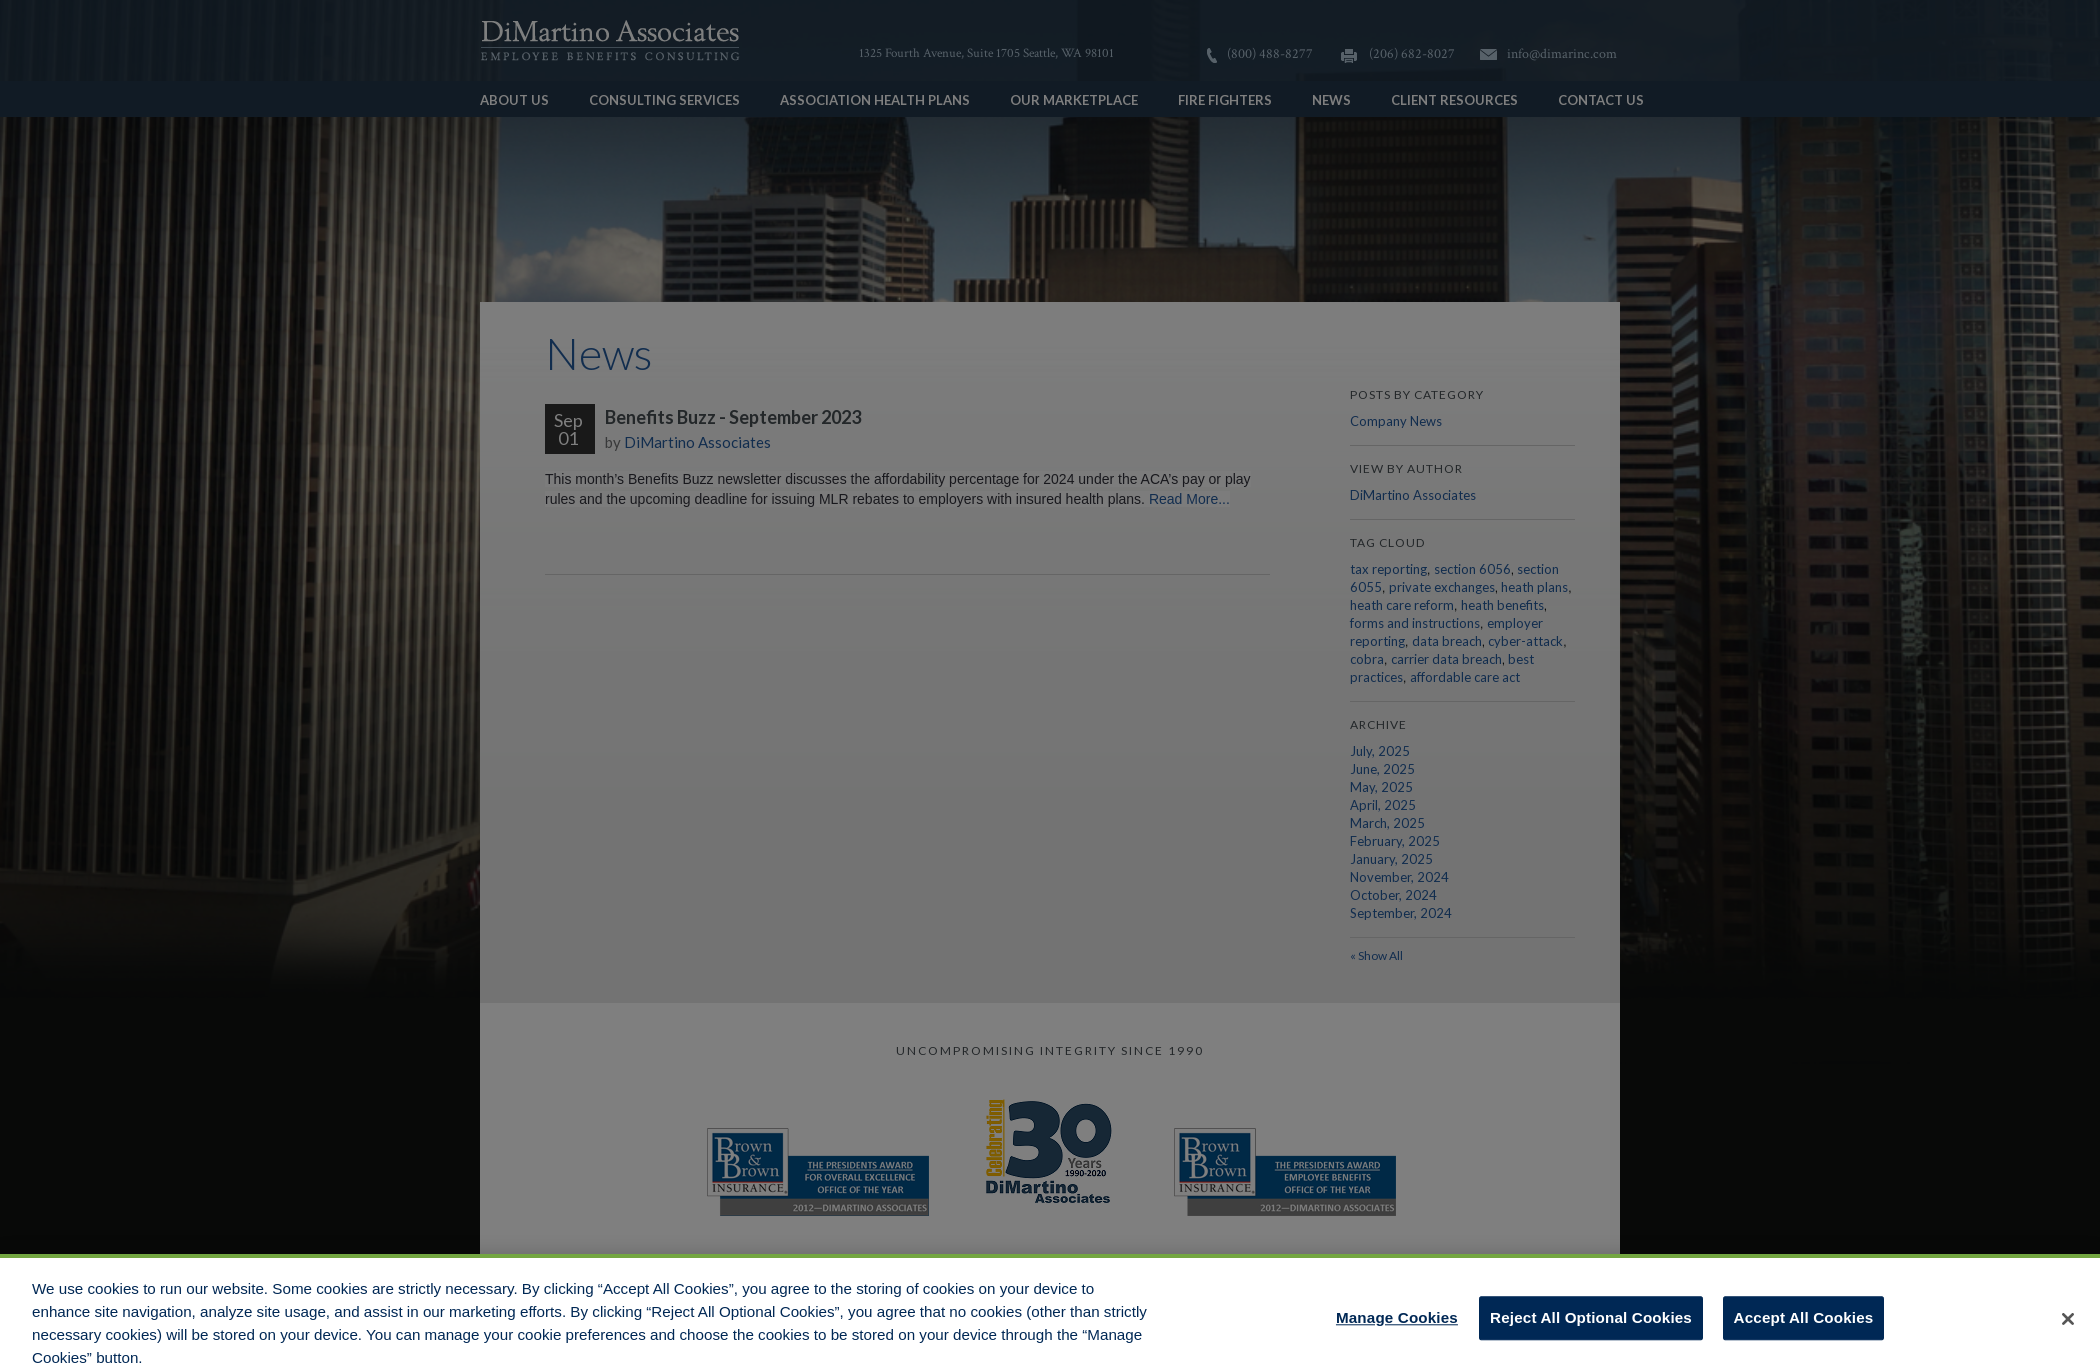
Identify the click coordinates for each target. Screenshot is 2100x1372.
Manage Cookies (1397, 1325)
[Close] (2068, 1327)
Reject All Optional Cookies (1591, 1325)
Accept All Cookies (1804, 1325)
